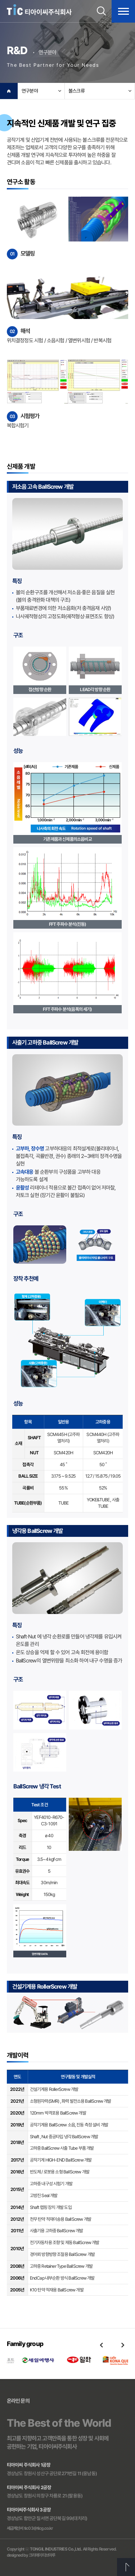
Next (122, 2345)
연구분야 (30, 91)
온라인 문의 (18, 2401)
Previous (101, 2345)
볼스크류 (76, 91)
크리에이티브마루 (42, 2555)
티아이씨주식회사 (39, 10)
